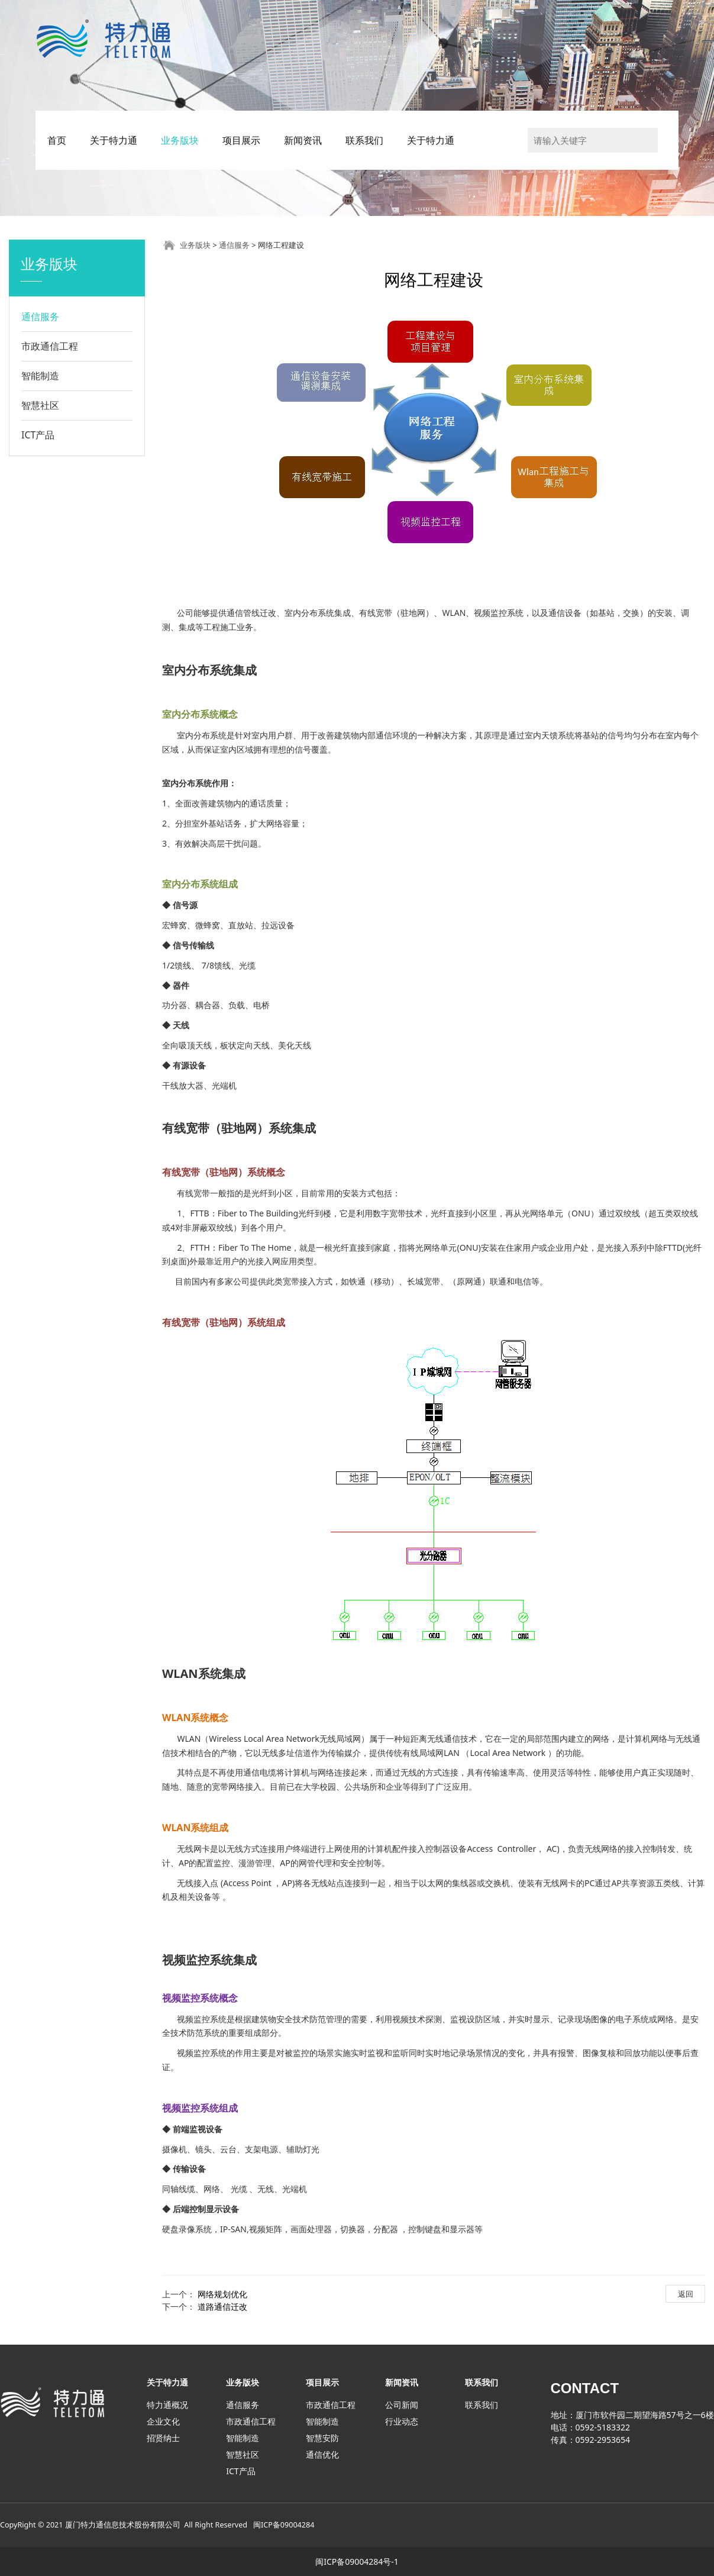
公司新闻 (401, 2404)
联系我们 (364, 140)
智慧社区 (40, 405)
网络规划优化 (222, 2294)
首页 (56, 140)
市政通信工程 (49, 346)
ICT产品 (37, 434)
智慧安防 (322, 2437)
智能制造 (40, 375)
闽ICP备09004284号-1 (357, 2561)
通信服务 (40, 316)
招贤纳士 (163, 2437)
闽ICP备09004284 (283, 2525)
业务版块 (180, 140)
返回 (685, 2293)
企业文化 (163, 2421)
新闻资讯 (303, 140)
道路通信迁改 (222, 2306)
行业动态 (401, 2421)
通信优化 (322, 2454)
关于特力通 (113, 140)
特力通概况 (167, 2404)
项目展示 (241, 140)
